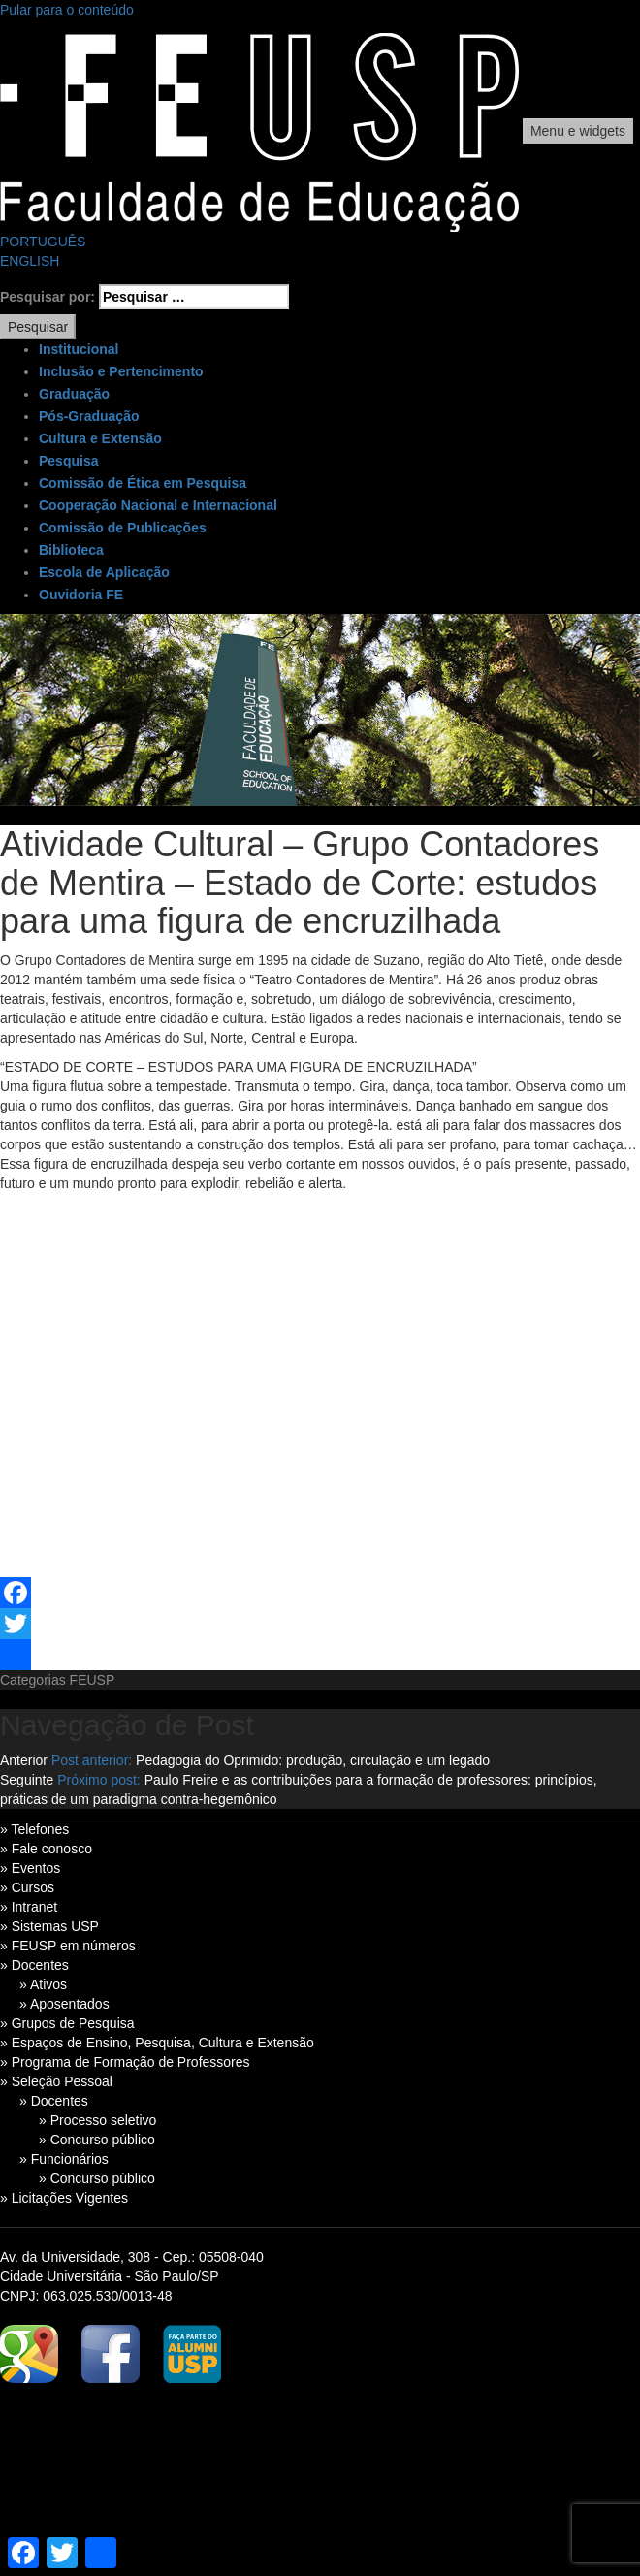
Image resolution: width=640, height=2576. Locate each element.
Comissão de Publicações (123, 527)
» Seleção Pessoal (56, 2081)
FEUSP (92, 1680)
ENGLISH (29, 261)
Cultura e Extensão (100, 438)
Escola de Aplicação (104, 572)
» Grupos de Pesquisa (67, 2023)
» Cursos (27, 1887)
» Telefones (34, 1829)
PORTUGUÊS (42, 241)
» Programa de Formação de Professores (125, 2062)
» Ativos (43, 1984)
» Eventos (30, 1868)
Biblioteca (71, 550)
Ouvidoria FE (81, 594)
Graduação (74, 394)
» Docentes (34, 1965)
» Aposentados (64, 2004)
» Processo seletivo (97, 2120)
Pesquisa (68, 460)
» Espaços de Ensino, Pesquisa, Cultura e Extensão (157, 2042)
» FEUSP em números (68, 1945)
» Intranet (28, 1907)
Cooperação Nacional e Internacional (158, 505)
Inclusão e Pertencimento (121, 371)
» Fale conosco (46, 1848)
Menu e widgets (577, 131)
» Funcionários (64, 2159)
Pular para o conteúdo (67, 9)
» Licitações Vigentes (64, 2198)
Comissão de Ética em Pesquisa (142, 483)
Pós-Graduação (89, 416)
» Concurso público (97, 2139)
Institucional (78, 349)
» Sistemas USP (49, 1926)
